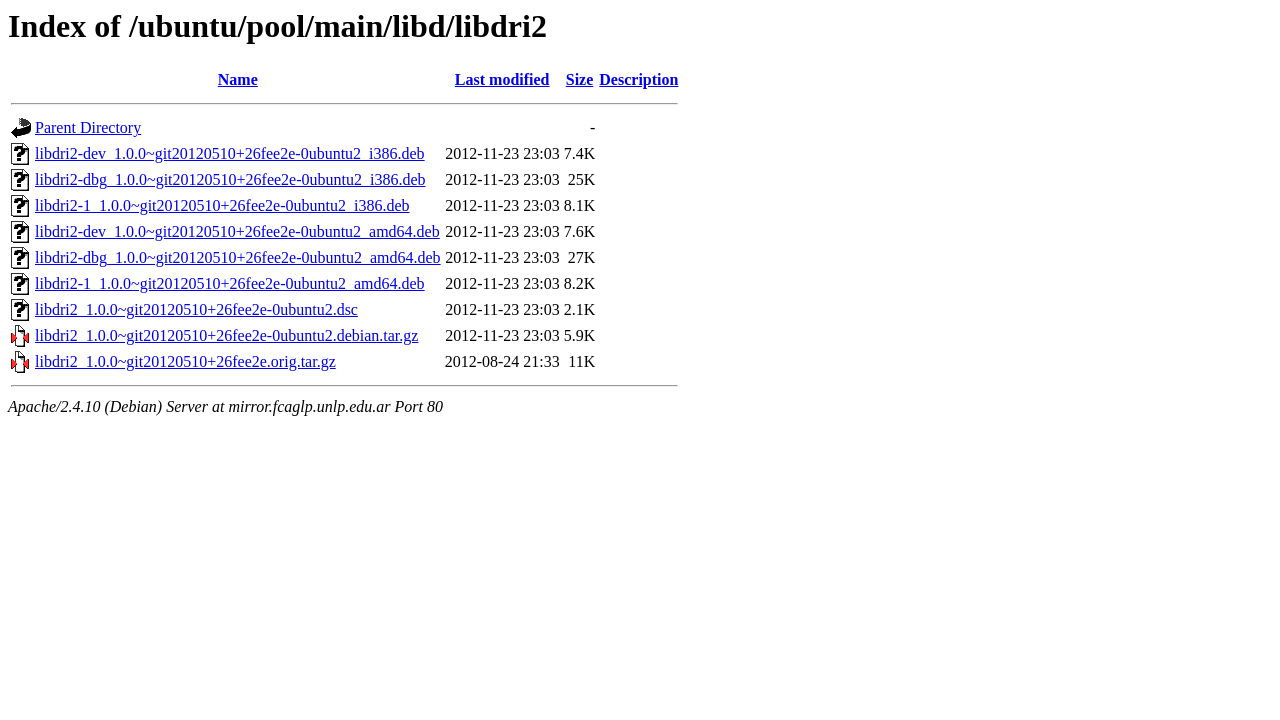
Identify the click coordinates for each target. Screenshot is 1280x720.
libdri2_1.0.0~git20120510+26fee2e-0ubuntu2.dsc (196, 309)
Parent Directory (88, 127)
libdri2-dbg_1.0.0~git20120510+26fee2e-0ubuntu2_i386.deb (230, 179)
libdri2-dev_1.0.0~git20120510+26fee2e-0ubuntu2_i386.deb (230, 153)
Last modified (502, 79)
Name (238, 79)
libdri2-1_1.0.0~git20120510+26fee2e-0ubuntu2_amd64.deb (230, 283)
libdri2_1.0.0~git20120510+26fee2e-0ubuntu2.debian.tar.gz (226, 335)
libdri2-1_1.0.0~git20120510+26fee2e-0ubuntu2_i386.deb (222, 205)
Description (638, 79)
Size (580, 79)
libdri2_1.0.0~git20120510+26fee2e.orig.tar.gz (185, 361)
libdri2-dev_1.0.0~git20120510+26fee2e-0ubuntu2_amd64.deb (237, 231)
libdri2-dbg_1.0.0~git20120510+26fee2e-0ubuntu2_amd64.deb (238, 257)
